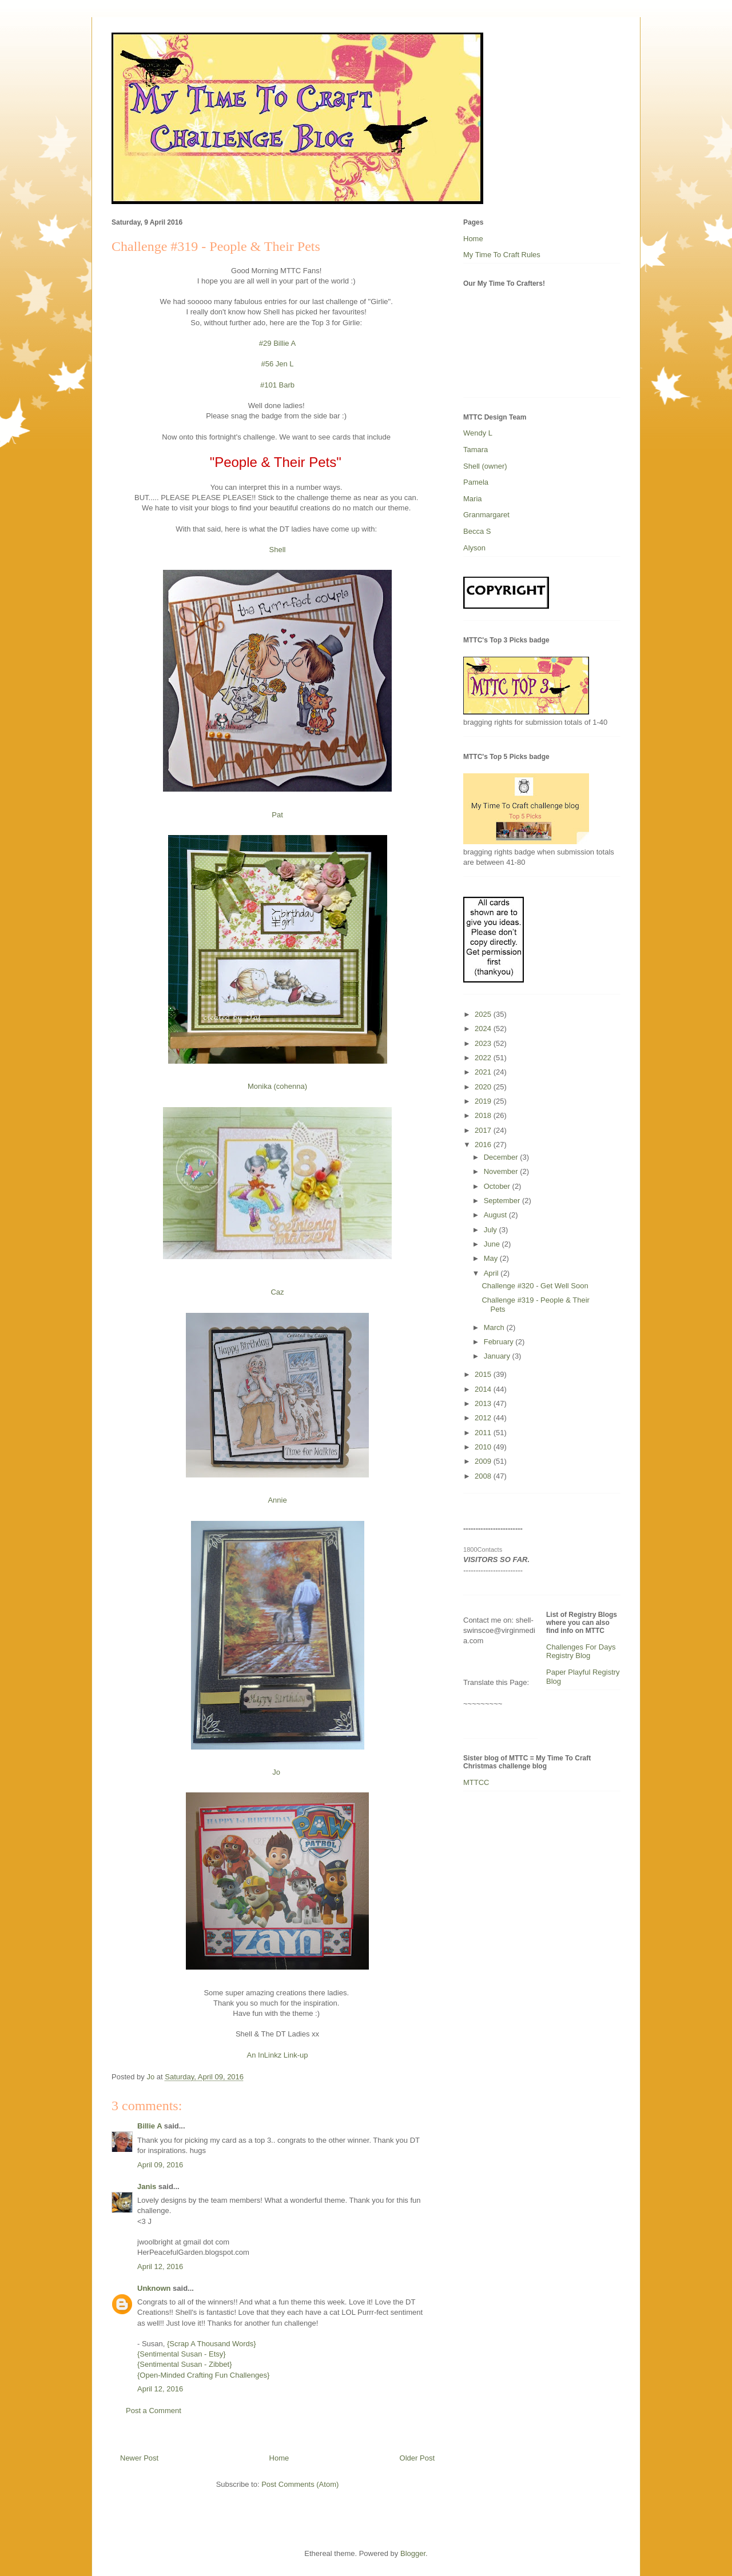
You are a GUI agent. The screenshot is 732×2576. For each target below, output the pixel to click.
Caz (277, 1292)
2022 (484, 1057)
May (492, 1258)
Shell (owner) (485, 466)
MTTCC (476, 1782)
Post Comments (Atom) (300, 2484)
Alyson (474, 548)
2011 (484, 1432)
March (495, 1327)
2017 (484, 1130)
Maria (472, 498)
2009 (484, 1461)
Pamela (475, 482)
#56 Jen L (277, 364)
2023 (484, 1043)
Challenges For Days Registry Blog (580, 1651)
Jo (277, 1772)
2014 (484, 1389)
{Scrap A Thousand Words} (211, 2343)
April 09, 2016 (160, 2164)
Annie (277, 1500)
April (492, 1273)
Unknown (154, 2288)
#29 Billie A (277, 343)
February (500, 1341)
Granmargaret (486, 514)
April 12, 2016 (160, 2266)
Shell (277, 549)
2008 (484, 1476)
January (498, 1356)
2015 (484, 1374)
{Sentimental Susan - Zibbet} (184, 2364)
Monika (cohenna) (277, 1086)
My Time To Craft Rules (501, 254)
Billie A (149, 2126)
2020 (484, 1087)
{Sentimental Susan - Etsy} (181, 2354)
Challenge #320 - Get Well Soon (535, 1285)
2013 (484, 1403)
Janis (146, 2186)
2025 (484, 1014)
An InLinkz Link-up (277, 2055)
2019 (484, 1101)
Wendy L (477, 433)
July (491, 1229)
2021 (484, 1072)
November (502, 1171)
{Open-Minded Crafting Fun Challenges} (203, 2375)
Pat (277, 814)
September (503, 1200)
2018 (484, 1115)
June (493, 1244)
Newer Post (139, 2458)
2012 (484, 1417)
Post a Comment (153, 2410)
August (496, 1215)
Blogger (412, 2553)
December (502, 1157)
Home (279, 2458)
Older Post (417, 2458)
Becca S (477, 531)
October (498, 1186)
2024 (484, 1028)
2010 (484, 1447)
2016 (484, 1144)
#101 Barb (277, 385)
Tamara (475, 449)
